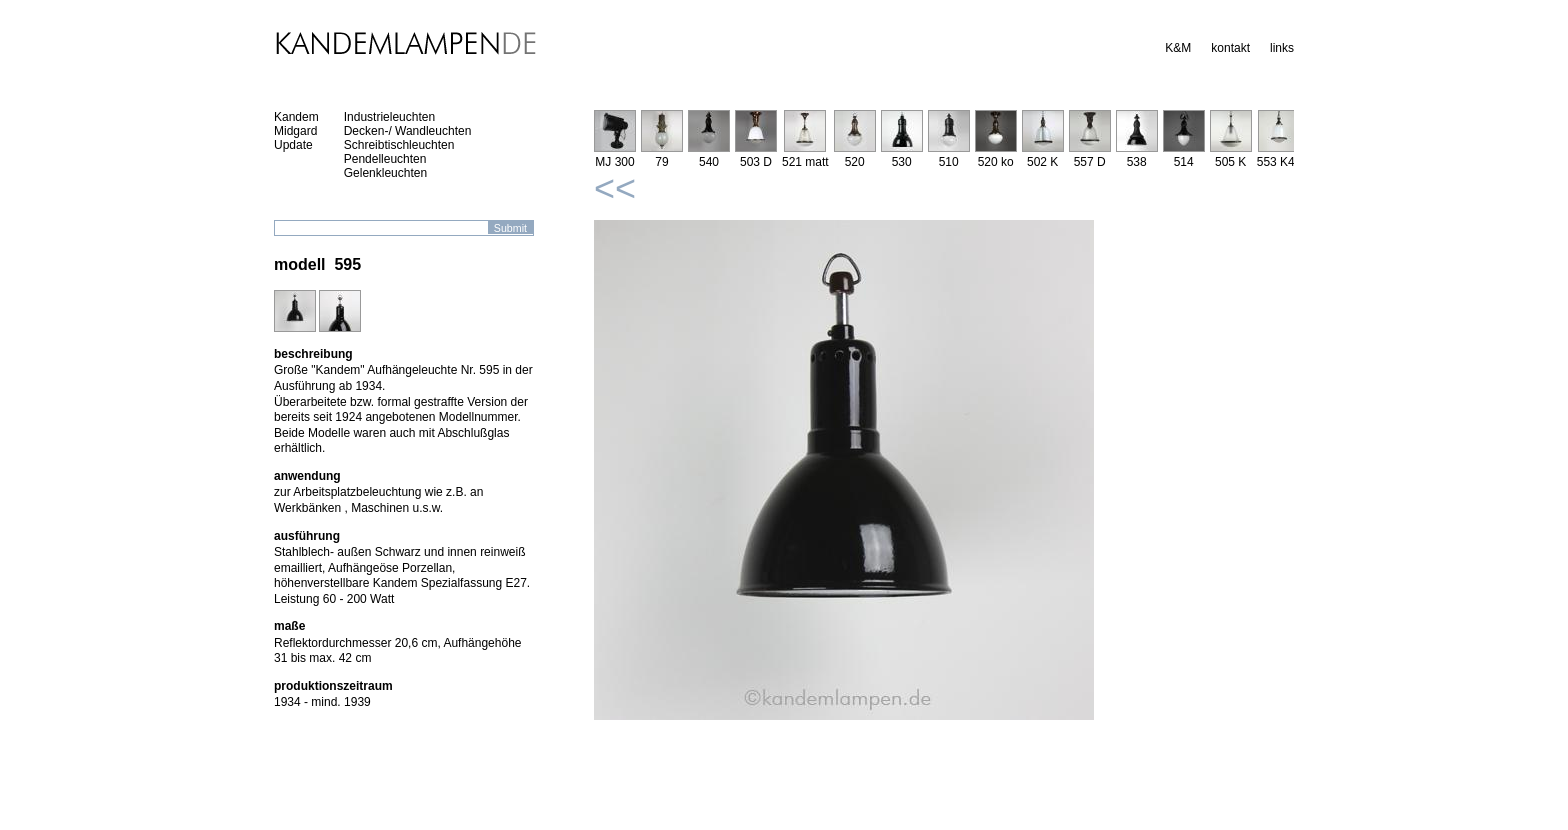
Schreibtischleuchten (399, 145)
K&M (1178, 48)
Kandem (296, 117)
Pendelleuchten (385, 159)
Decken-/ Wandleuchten (408, 131)
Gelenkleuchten (385, 173)
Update (293, 145)
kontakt (1230, 48)
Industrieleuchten (389, 117)
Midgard (295, 131)
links (1282, 48)
